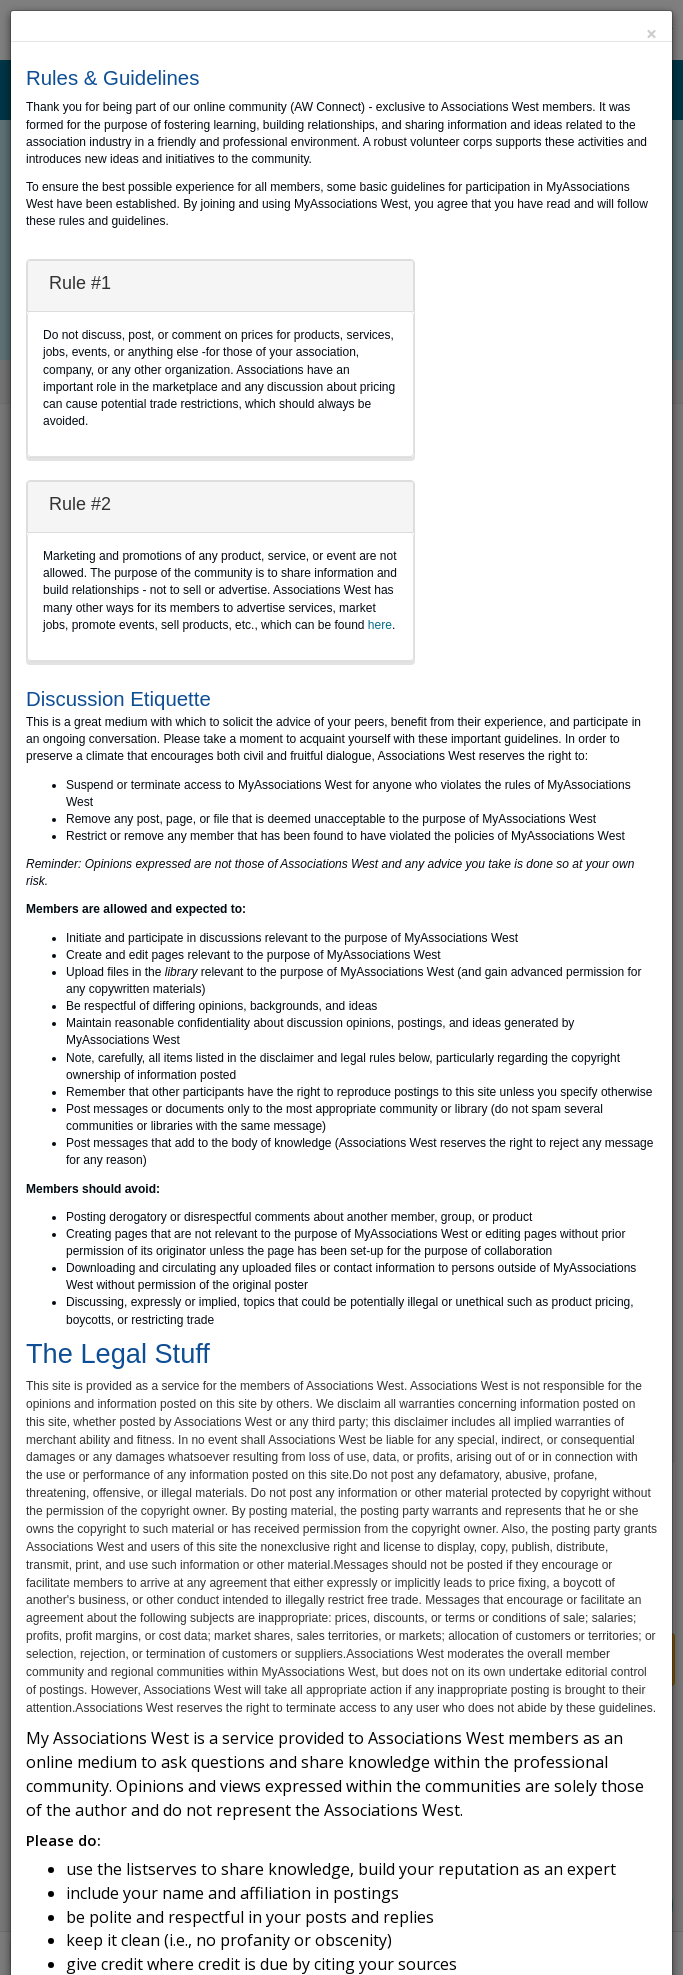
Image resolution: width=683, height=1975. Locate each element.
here (380, 625)
